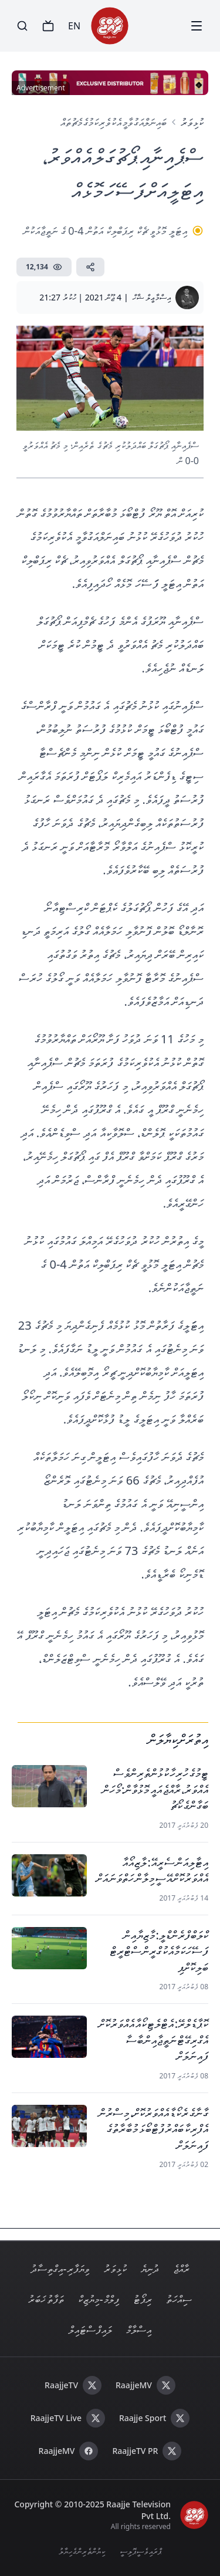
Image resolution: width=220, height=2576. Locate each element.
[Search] (22, 25)
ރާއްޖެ (181, 2268)
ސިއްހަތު (179, 2299)
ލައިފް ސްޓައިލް (90, 2330)
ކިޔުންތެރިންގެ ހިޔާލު (82, 2551)
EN (74, 25)
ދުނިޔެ (150, 2268)
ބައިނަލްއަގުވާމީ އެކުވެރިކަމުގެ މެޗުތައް (113, 122)
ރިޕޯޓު (142, 2299)
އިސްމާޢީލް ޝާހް (152, 297)
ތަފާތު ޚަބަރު (45, 2299)
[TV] (48, 25)
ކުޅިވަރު (192, 122)
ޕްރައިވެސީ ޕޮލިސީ (141, 2551)
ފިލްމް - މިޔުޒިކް (98, 2299)
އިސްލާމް (138, 2330)
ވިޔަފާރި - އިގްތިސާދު (60, 2268)
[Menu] (196, 26)
